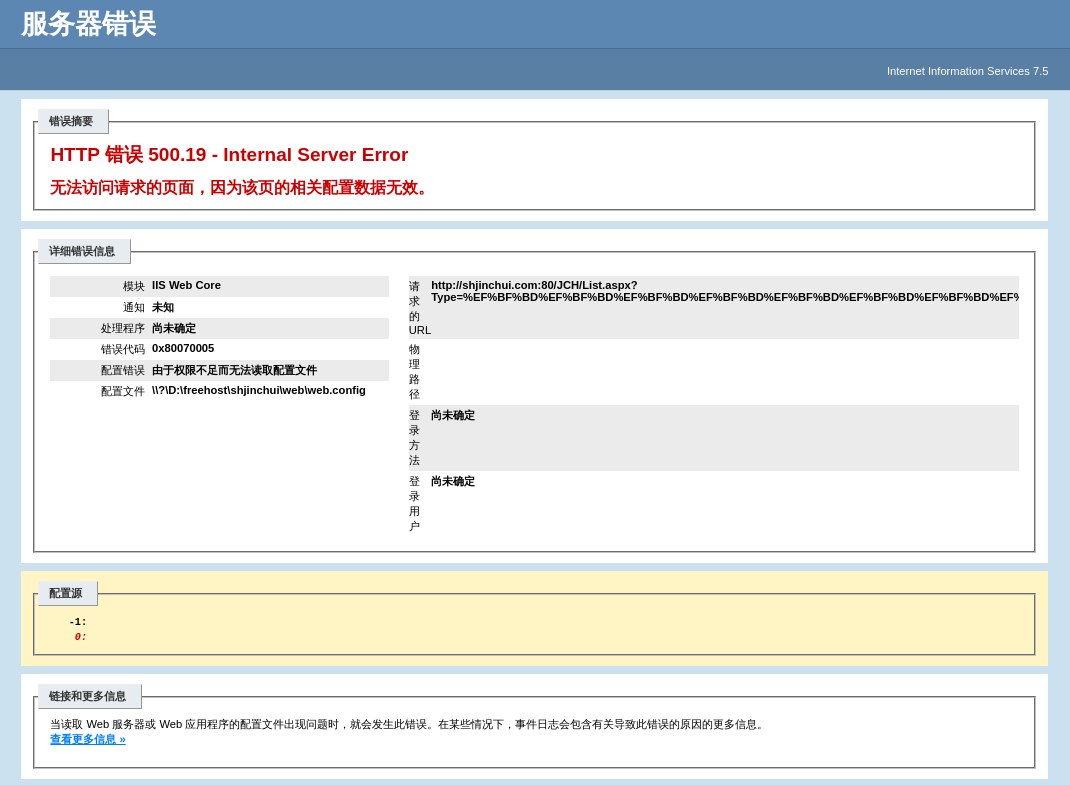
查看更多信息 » (87, 745)
